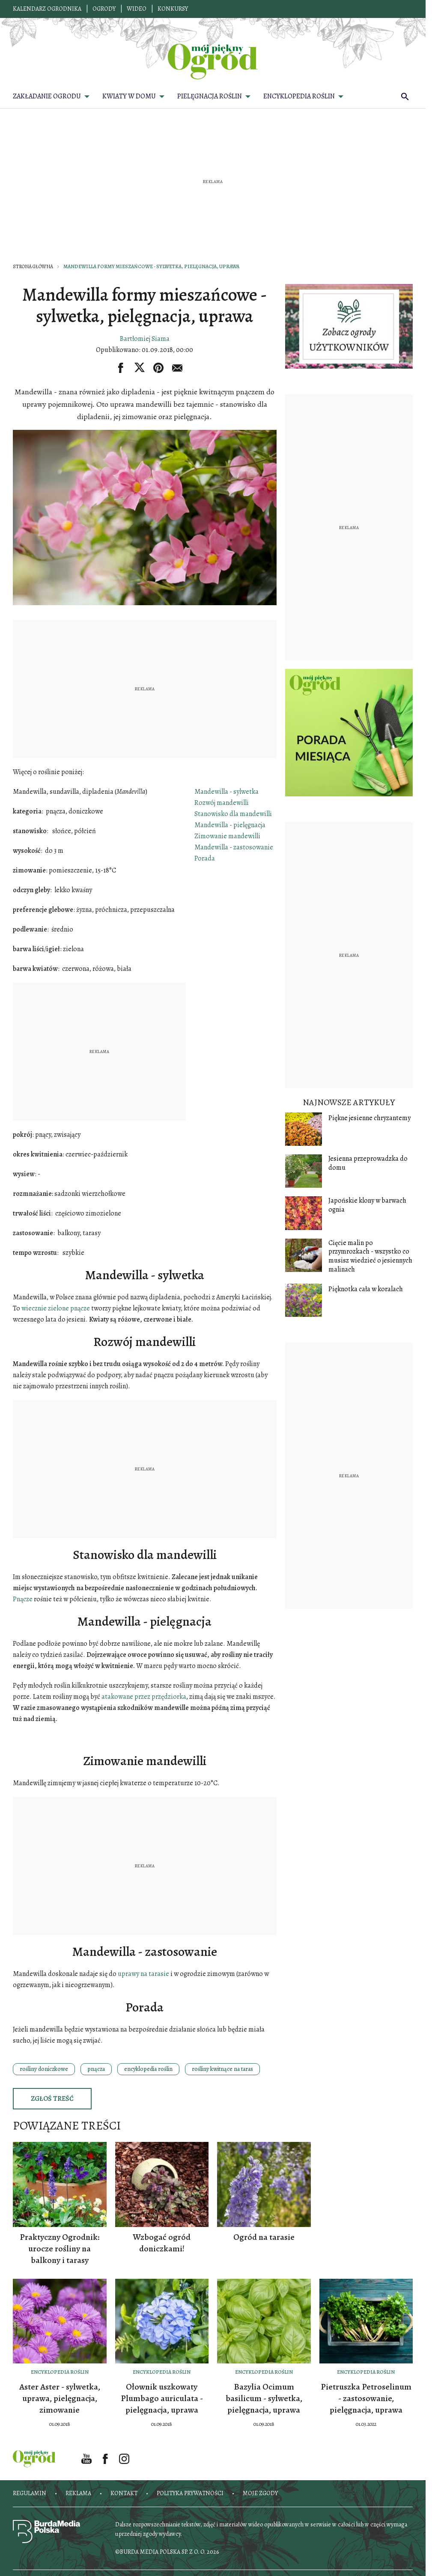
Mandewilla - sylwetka (226, 791)
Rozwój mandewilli (221, 802)
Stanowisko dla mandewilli (233, 814)
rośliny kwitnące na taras (222, 2069)
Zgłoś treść (52, 2098)
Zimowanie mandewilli (227, 836)
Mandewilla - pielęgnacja (229, 825)
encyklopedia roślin (148, 2069)
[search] (405, 96)
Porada (204, 858)
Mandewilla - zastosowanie (233, 847)
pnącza (96, 2069)
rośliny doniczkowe (44, 2069)
